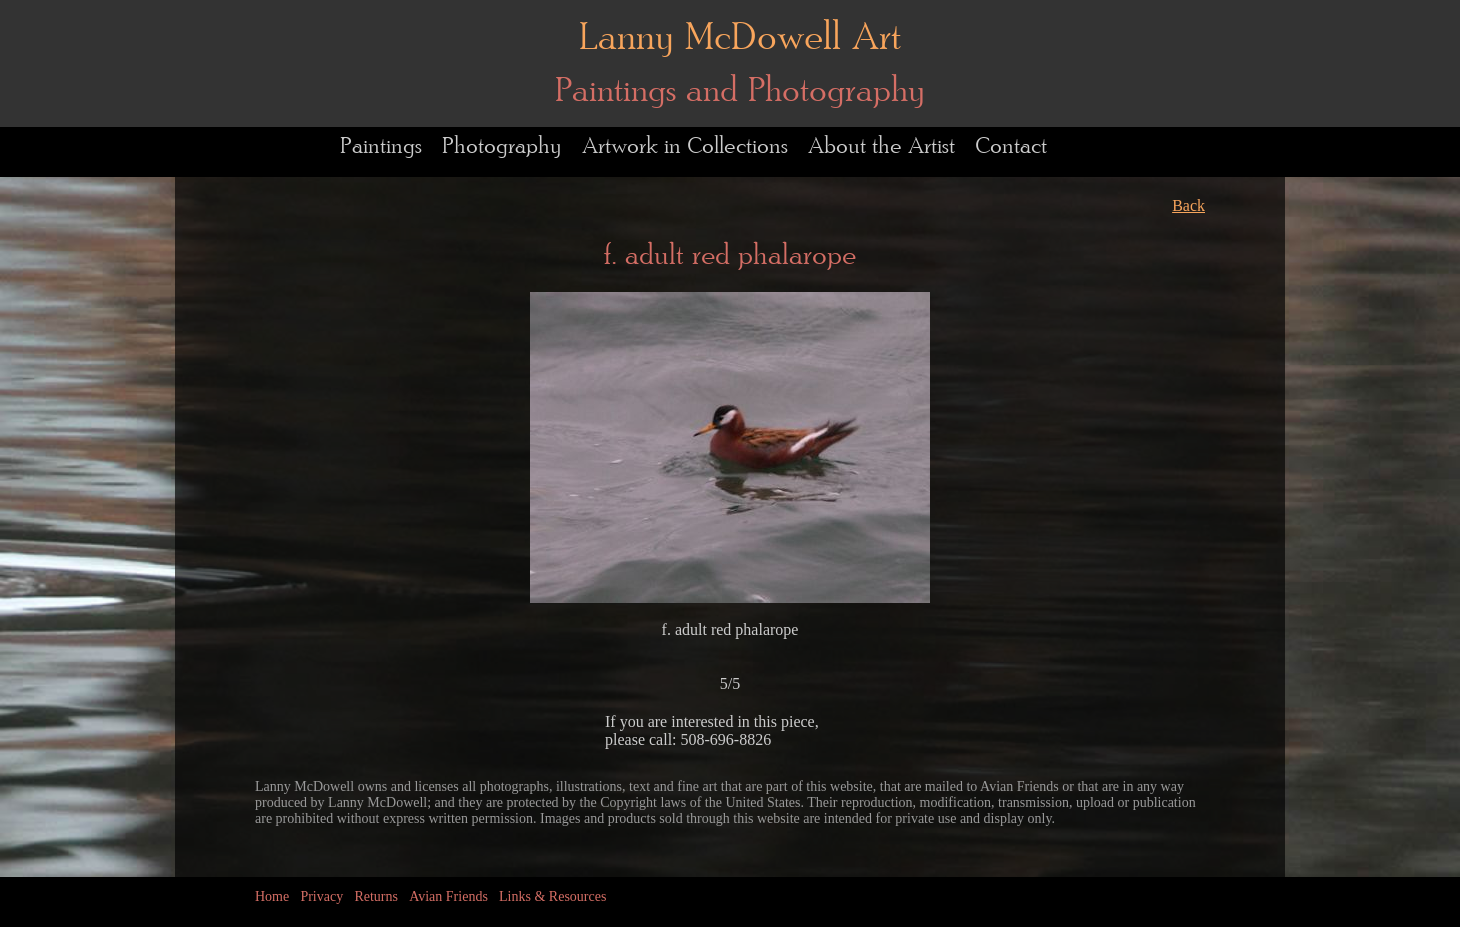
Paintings (381, 146)
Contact (1011, 146)
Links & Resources (552, 896)
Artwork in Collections (685, 146)
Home (272, 896)
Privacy (321, 896)
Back (1188, 205)
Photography (502, 146)
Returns (376, 896)
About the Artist (881, 146)
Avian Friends (448, 896)
